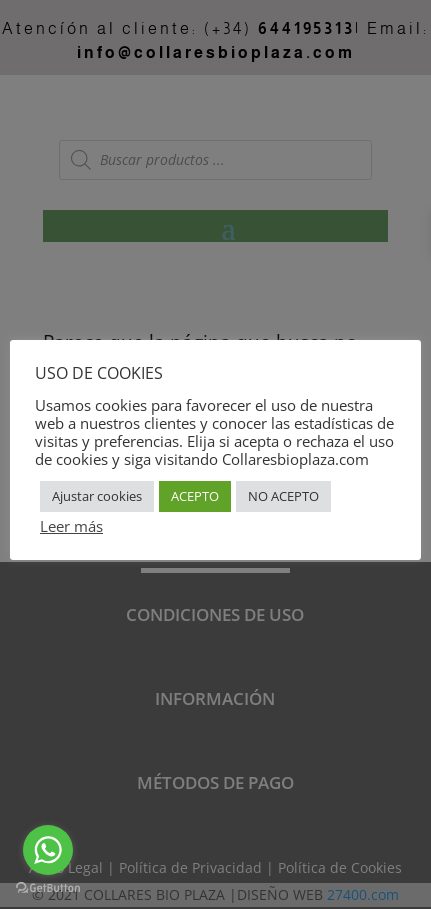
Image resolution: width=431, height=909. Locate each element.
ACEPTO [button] (195, 496)
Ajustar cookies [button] (97, 496)
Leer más (71, 526)
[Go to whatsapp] (48, 850)
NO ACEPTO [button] (283, 496)
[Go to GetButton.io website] (48, 888)
